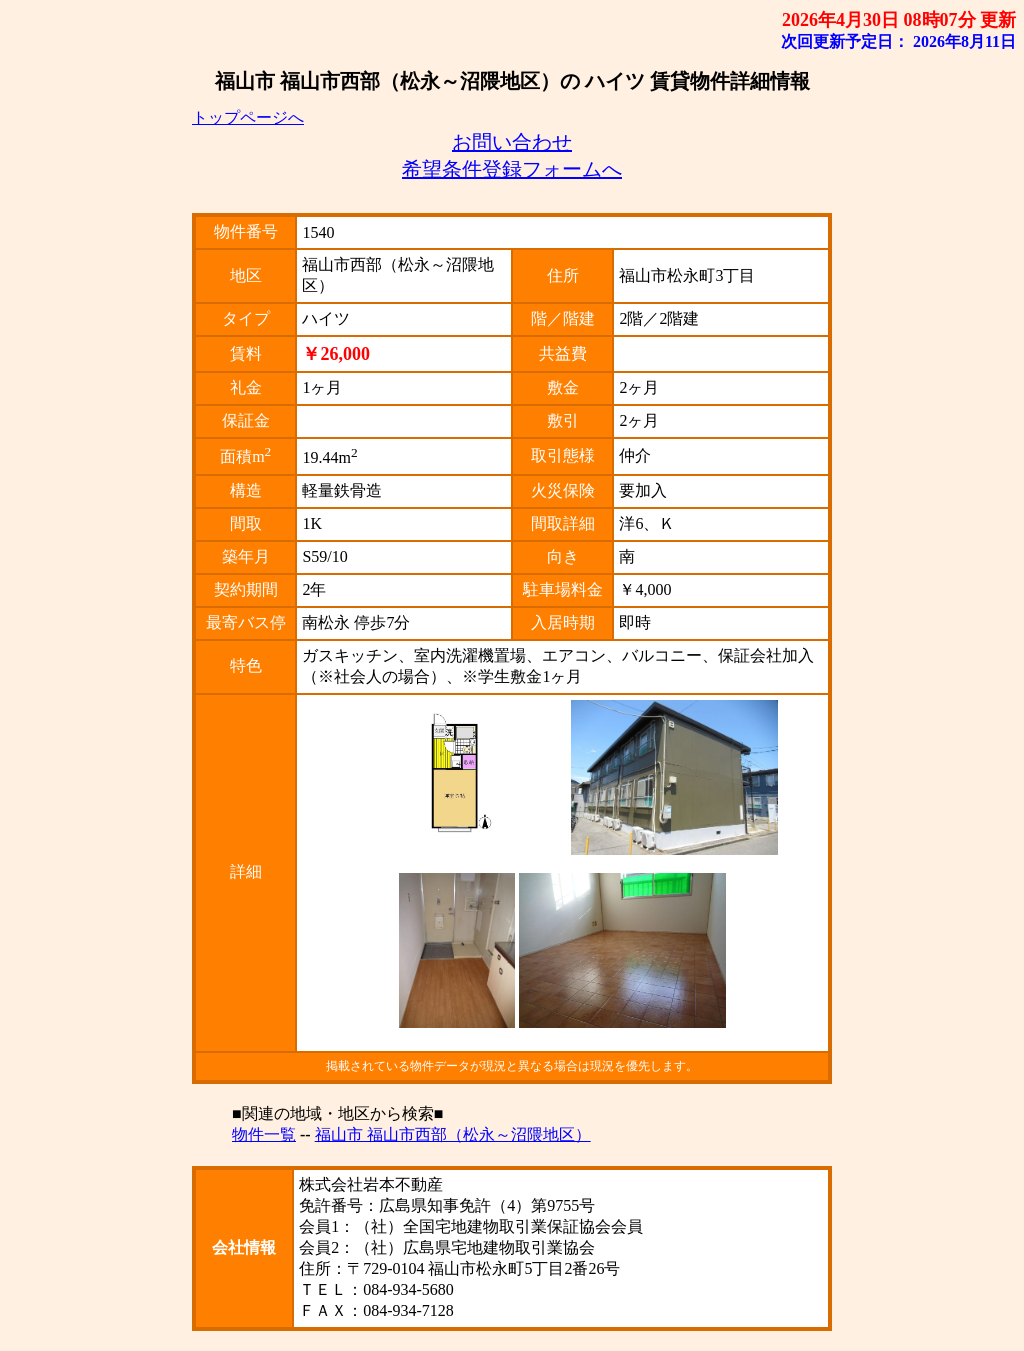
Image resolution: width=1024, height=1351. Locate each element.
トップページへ (248, 117)
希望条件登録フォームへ (512, 169)
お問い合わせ (512, 142)
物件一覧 (264, 1134)
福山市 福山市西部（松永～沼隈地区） (453, 1134)
